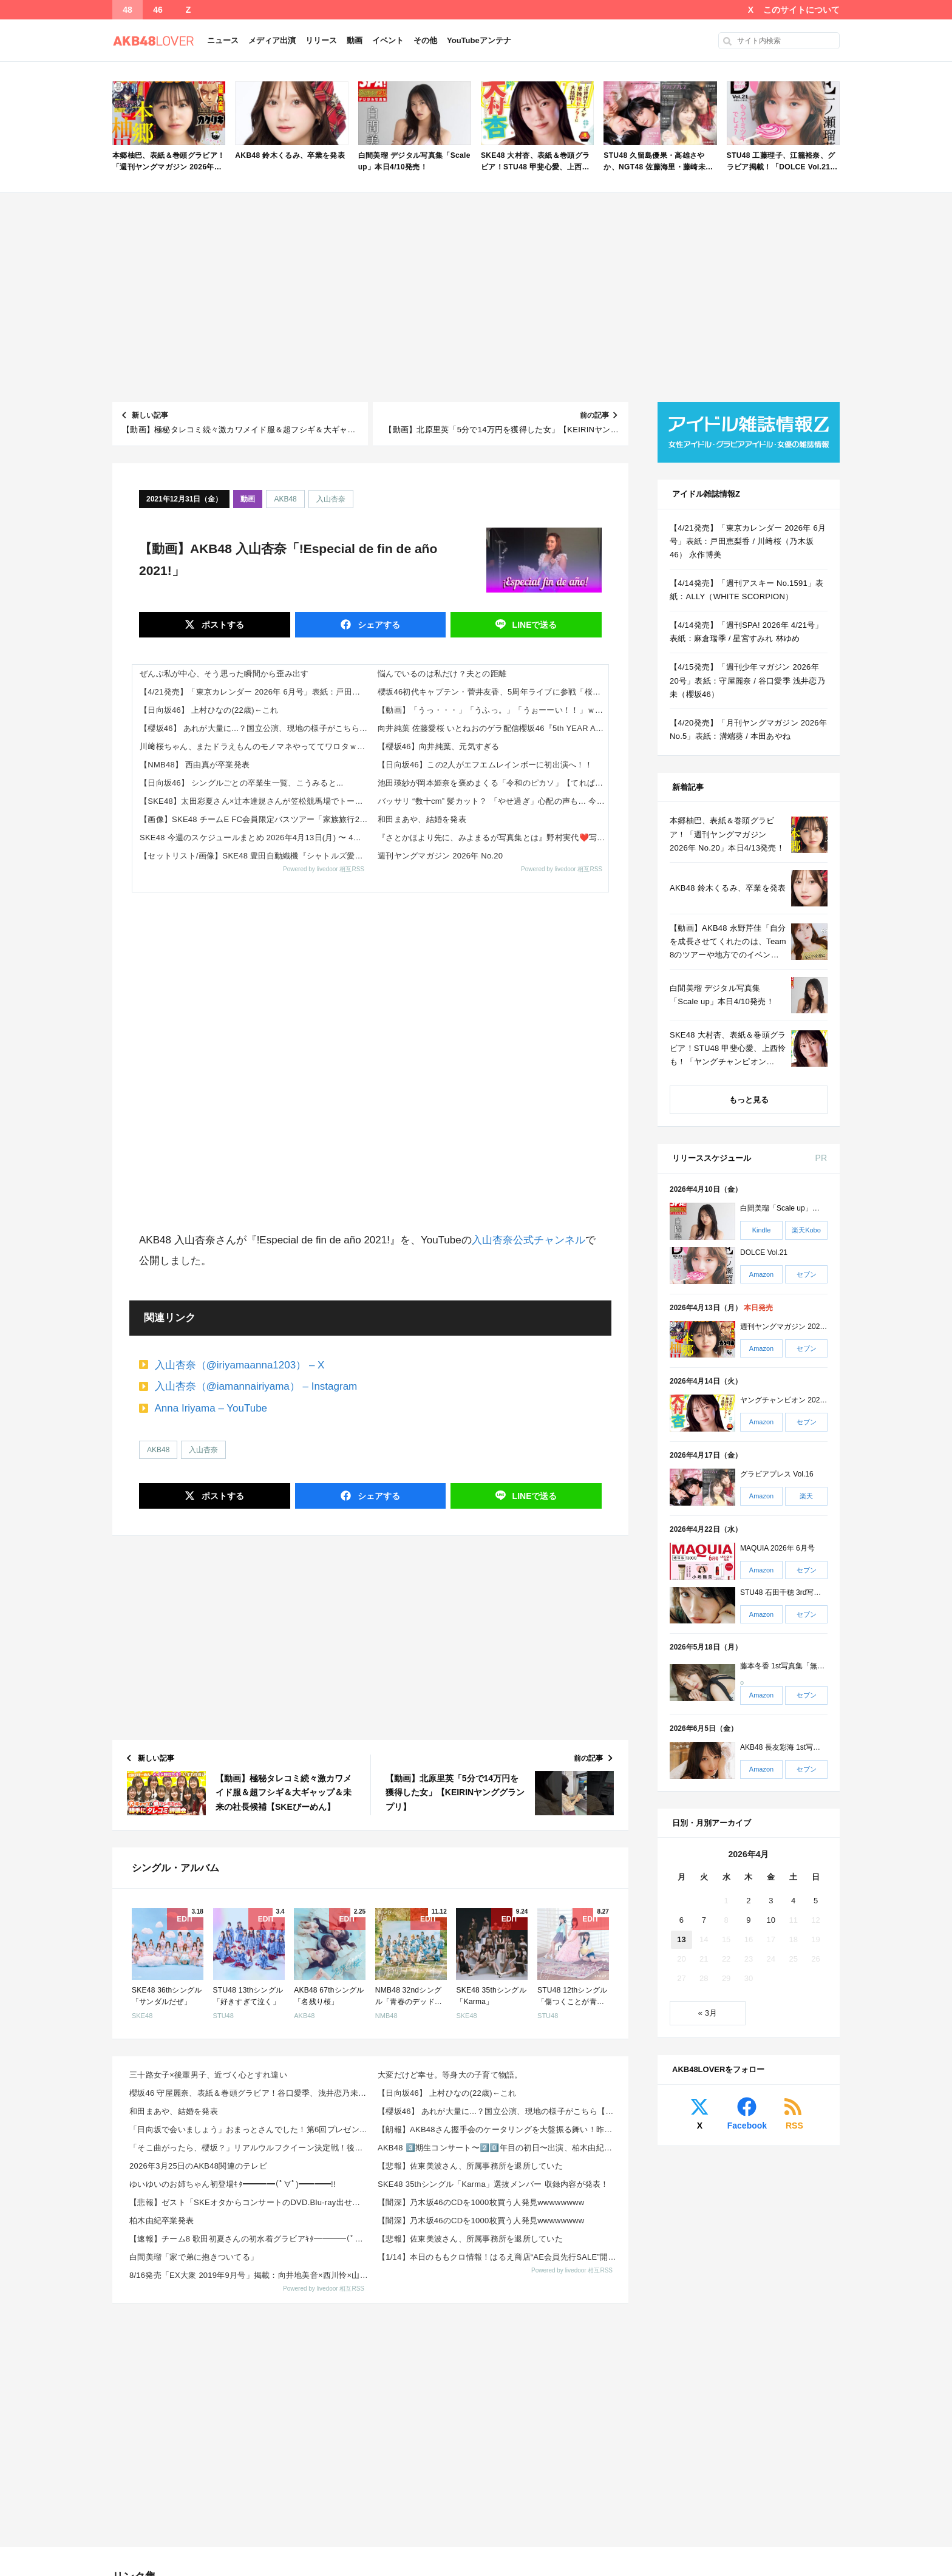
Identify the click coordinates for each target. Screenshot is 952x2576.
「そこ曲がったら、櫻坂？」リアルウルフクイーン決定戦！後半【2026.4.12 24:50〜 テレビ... (249, 2147)
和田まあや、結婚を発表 (422, 819)
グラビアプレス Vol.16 (777, 1474)
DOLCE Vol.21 (763, 1252)
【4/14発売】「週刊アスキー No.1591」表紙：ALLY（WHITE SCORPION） (747, 590)
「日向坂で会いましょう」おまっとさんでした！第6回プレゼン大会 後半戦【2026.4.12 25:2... (249, 2129)
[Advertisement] (476, 297)
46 (158, 10)
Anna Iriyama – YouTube (211, 1408)
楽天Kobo (806, 1230)
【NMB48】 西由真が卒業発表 (195, 764)
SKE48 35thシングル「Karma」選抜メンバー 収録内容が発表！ (493, 2184)
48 (127, 10)
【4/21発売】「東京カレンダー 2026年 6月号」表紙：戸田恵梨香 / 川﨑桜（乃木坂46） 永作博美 (255, 691)
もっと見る (749, 1099)
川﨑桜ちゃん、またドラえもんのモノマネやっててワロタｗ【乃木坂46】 (255, 746)
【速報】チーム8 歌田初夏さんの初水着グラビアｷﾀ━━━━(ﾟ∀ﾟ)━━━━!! (249, 2238)
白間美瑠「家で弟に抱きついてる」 (193, 2257)
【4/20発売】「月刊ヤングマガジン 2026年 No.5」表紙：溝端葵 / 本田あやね (748, 729)
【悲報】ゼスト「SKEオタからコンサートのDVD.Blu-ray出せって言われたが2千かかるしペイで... (249, 2202)
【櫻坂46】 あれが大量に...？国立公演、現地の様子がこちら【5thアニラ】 (255, 728)
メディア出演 (272, 40)
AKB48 (285, 499)
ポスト (221, 625)
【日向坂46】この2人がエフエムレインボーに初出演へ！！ (485, 764)
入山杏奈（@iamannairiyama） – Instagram (256, 1386)
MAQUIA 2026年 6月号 (777, 1548)
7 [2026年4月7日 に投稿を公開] (704, 1920)
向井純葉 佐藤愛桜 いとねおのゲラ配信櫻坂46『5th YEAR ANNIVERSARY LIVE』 (493, 728)
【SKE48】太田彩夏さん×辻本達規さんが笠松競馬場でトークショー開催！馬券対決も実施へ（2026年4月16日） (255, 801)
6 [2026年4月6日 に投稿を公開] (681, 1920)
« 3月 (707, 2012)
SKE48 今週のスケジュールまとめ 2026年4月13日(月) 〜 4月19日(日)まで (255, 837)
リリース (321, 40)
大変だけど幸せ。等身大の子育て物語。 (450, 2074)
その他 (425, 40)
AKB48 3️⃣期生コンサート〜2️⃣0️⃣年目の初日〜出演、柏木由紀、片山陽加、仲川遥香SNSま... (498, 2147)
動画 (354, 40)
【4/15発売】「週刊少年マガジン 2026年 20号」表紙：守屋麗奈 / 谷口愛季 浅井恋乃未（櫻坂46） (747, 680)
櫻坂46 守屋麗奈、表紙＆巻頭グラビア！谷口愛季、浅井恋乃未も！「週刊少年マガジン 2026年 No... (249, 2093)
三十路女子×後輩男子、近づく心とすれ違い (208, 2074)
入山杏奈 (330, 499)
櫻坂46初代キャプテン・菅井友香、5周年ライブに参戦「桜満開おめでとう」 (493, 691)
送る (533, 625)
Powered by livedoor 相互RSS (323, 869)
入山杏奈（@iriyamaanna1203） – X (240, 1365)
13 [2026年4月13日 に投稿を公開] (681, 1939)
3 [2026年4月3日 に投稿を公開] (771, 1900)
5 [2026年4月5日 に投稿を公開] (816, 1900)
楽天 (806, 1496)
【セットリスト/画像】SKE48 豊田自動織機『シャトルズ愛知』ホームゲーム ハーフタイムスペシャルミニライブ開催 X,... (255, 855)
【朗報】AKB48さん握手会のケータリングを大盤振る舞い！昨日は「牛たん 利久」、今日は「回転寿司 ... (498, 2129)
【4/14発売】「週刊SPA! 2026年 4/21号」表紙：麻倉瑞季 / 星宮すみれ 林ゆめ (746, 631)
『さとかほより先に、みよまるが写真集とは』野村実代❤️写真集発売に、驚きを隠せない (493, 837)
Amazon (761, 1274)
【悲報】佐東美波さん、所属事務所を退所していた (470, 2165)
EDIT (185, 1919)
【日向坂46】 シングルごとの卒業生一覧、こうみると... (241, 782)
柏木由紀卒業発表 (161, 2220)
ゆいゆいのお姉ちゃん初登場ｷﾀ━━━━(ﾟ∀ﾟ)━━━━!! (232, 2184)
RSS (794, 2125)
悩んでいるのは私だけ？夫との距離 (442, 673)
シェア (377, 625)
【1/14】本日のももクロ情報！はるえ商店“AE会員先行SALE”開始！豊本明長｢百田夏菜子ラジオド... (498, 2257)
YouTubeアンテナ (479, 40)
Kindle (761, 1230)
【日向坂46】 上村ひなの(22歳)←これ (209, 710)
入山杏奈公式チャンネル (528, 1240)
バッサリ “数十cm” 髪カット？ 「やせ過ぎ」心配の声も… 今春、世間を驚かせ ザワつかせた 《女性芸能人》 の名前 (493, 801)
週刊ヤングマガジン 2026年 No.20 (440, 855)
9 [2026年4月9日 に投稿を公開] (748, 1920)
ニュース (223, 40)
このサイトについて (801, 10)
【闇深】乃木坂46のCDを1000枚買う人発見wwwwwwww (481, 2202)
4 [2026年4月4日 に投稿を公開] (793, 1900)
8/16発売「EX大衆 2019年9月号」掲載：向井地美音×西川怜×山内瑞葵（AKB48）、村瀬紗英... (249, 2275)
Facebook (747, 2125)
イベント (388, 40)
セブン (807, 1274)
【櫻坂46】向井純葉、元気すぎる (439, 746)
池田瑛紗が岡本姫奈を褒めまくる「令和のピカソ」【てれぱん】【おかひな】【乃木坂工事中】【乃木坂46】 (493, 782)
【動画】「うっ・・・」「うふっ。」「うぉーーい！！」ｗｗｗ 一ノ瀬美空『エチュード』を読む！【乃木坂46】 (493, 710)
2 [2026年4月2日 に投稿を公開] (748, 1900)
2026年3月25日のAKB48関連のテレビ (198, 2165)
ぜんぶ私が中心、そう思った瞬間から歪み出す (224, 673)
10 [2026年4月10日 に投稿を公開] (771, 1920)
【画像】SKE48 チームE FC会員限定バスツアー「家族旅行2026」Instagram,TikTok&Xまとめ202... (255, 819)
